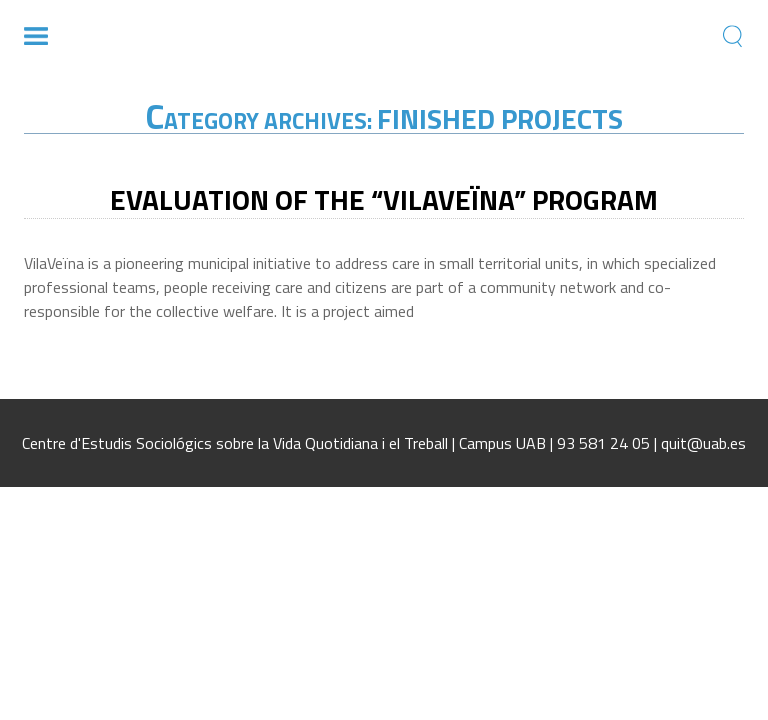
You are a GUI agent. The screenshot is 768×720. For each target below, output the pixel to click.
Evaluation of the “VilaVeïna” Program (384, 199)
